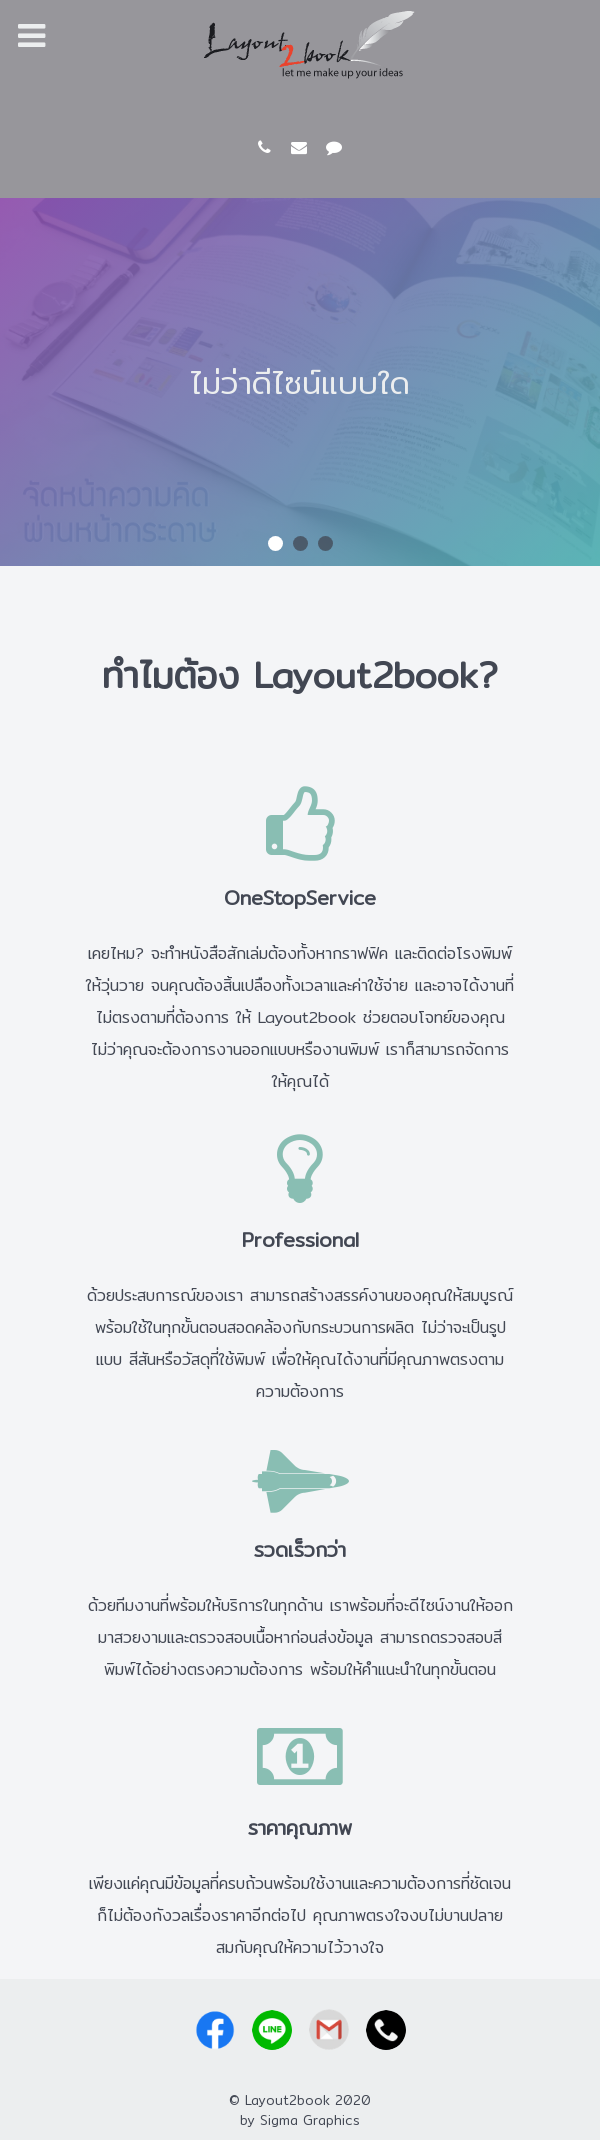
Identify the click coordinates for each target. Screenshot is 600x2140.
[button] (275, 543)
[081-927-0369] (267, 147)
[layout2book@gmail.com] (302, 147)
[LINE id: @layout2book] (334, 147)
